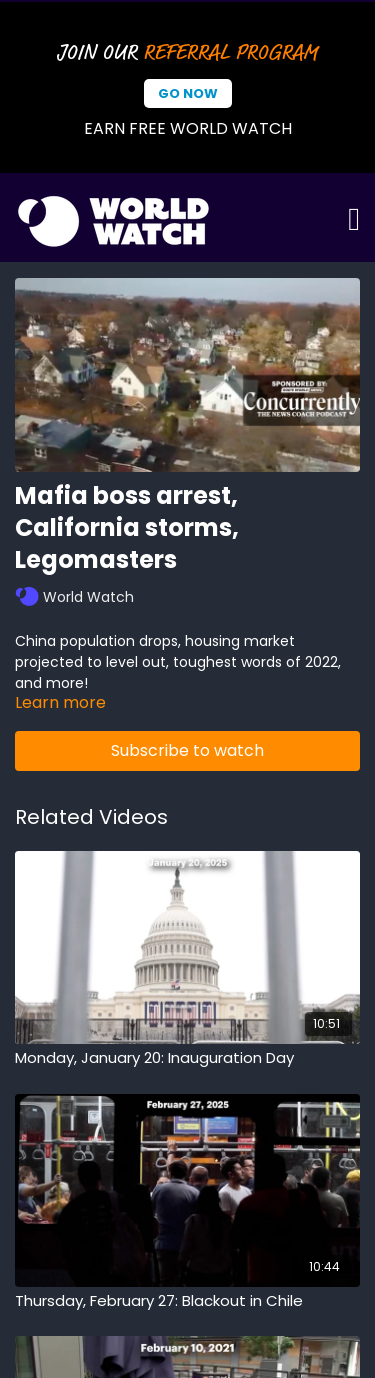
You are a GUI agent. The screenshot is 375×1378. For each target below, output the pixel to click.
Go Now (188, 93)
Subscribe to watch (187, 750)
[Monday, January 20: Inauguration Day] (187, 1058)
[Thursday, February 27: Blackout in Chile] (187, 1301)
